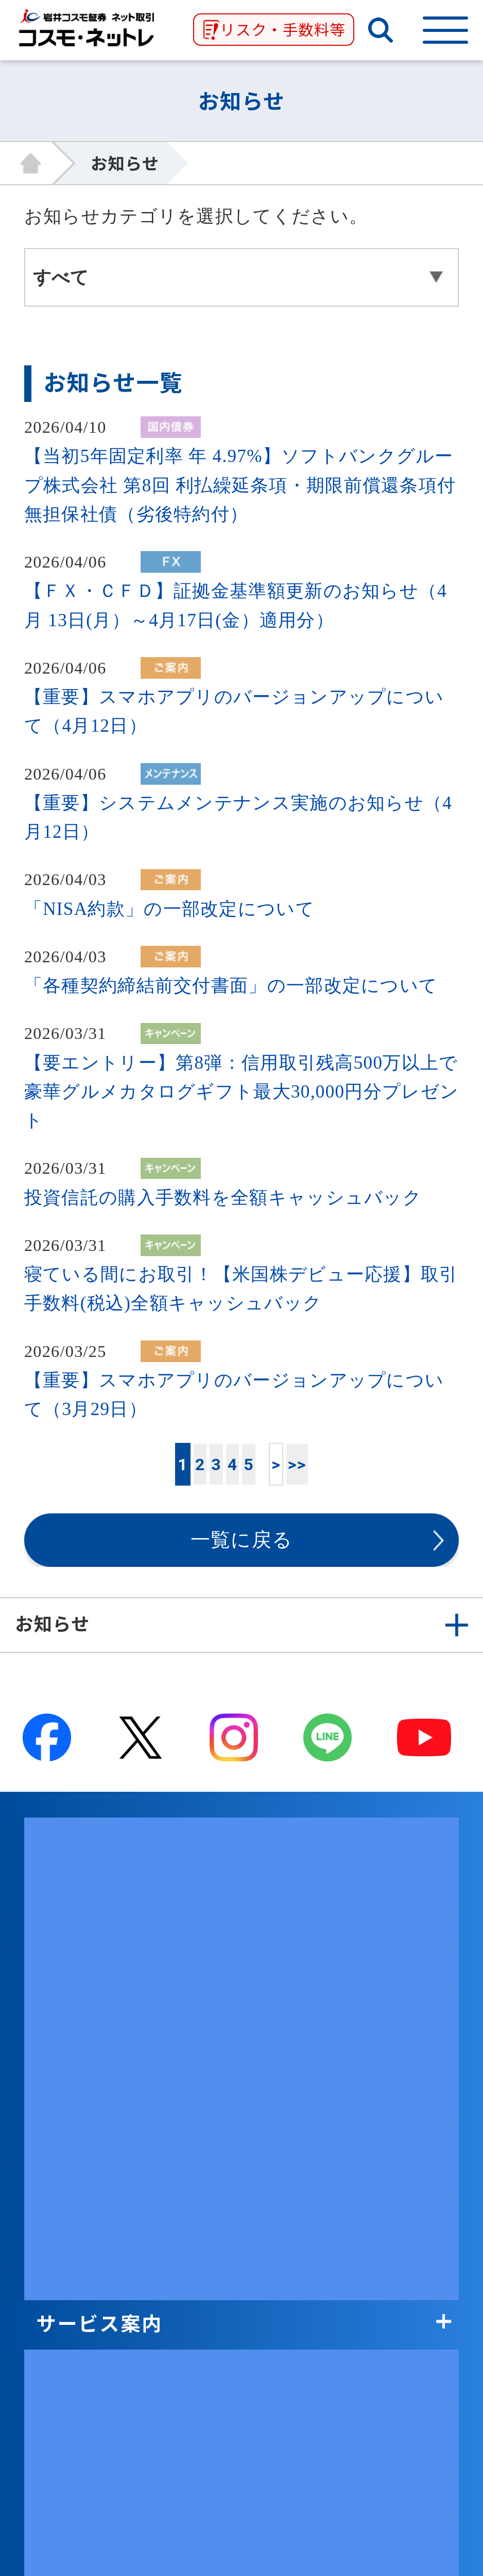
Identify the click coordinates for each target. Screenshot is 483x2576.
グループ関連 (99, 2096)
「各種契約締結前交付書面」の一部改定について (231, 986)
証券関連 (78, 2147)
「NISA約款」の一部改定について (169, 909)
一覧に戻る (241, 1539)
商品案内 (78, 1893)
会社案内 (78, 2045)
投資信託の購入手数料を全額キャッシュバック (223, 1198)
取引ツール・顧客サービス (162, 1995)
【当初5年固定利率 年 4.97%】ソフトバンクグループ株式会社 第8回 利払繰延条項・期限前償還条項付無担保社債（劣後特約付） (240, 485)
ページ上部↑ (241, 2351)
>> (297, 1464)
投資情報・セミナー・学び (162, 1944)
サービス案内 (99, 1842)
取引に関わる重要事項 (141, 2197)
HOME (38, 163)
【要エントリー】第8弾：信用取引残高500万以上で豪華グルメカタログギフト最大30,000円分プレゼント (241, 1092)
